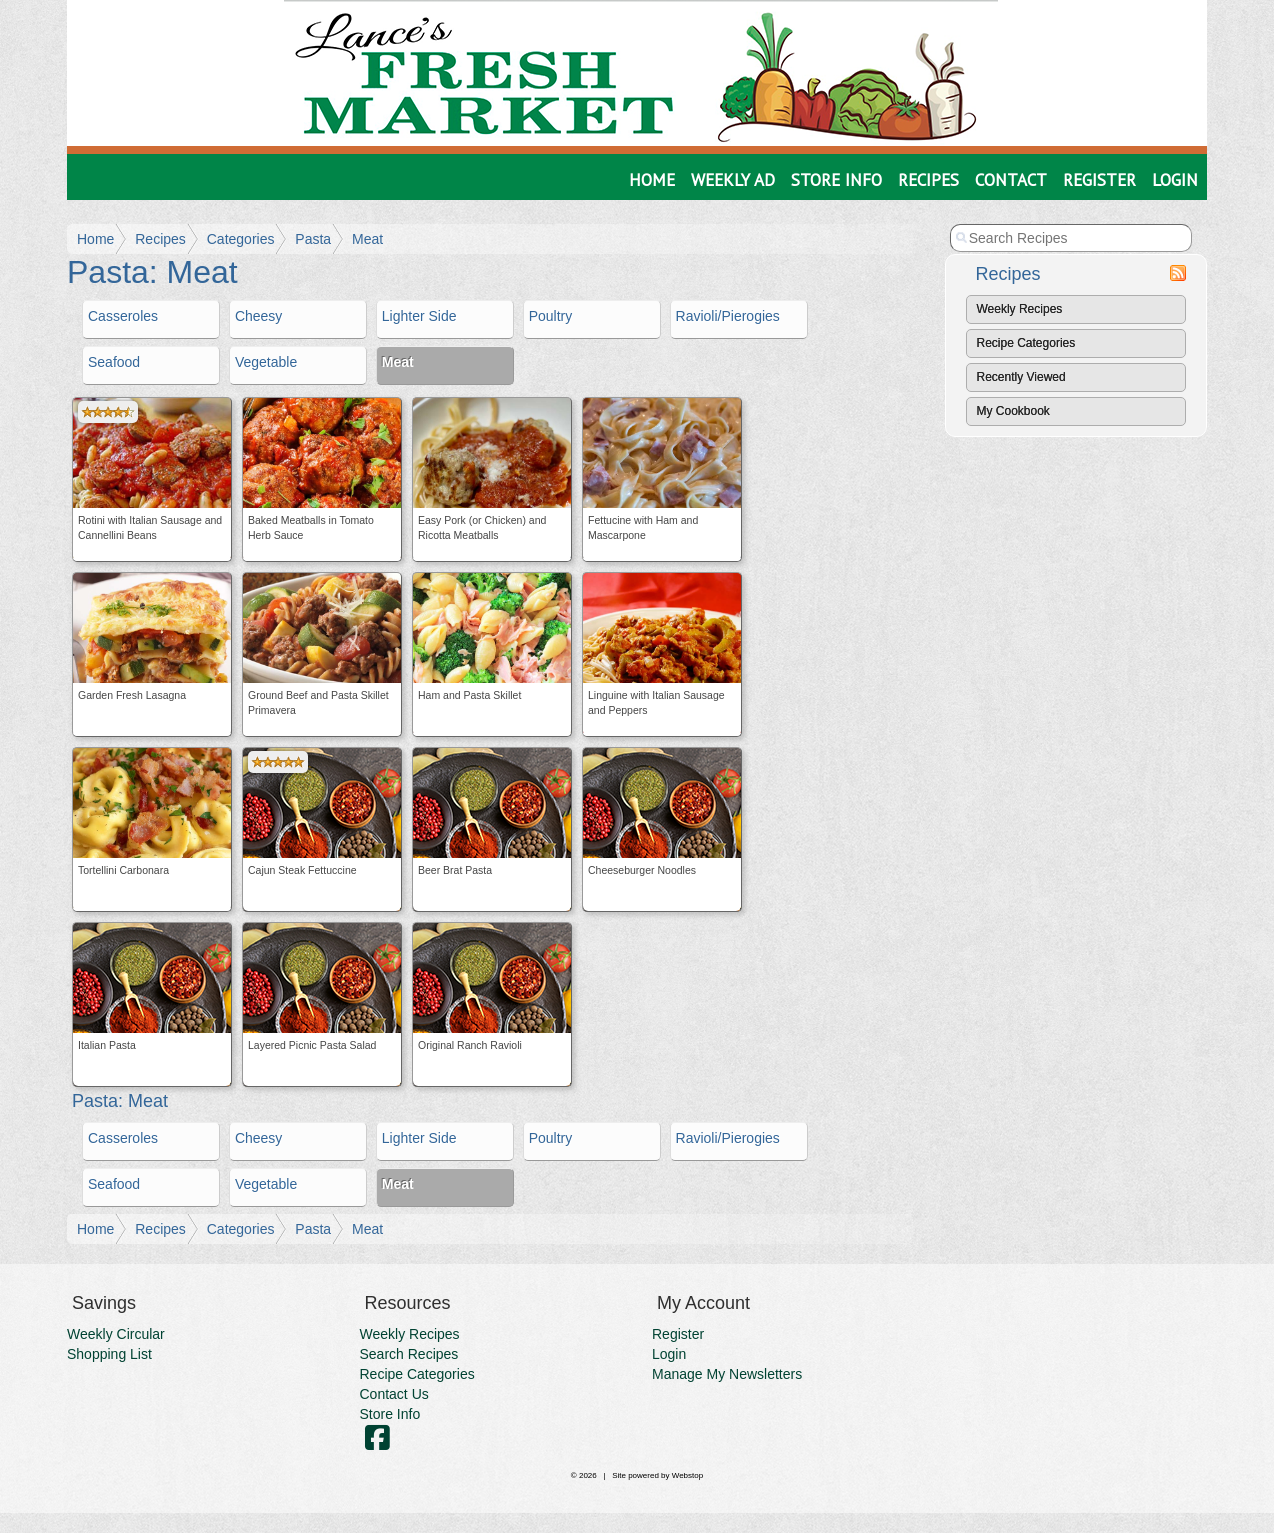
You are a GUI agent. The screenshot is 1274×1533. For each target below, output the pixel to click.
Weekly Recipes (1020, 309)
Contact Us (394, 1394)
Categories (241, 239)
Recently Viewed (1021, 377)
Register (1099, 180)
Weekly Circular (116, 1334)
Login (1175, 180)
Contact (1011, 180)
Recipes (928, 180)
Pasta (313, 239)
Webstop (687, 1475)
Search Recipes (409, 1354)
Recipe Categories (1026, 343)
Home (652, 180)
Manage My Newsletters (727, 1374)
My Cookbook (1013, 411)
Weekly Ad (733, 180)
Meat (367, 239)
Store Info (836, 180)
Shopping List (109, 1354)
